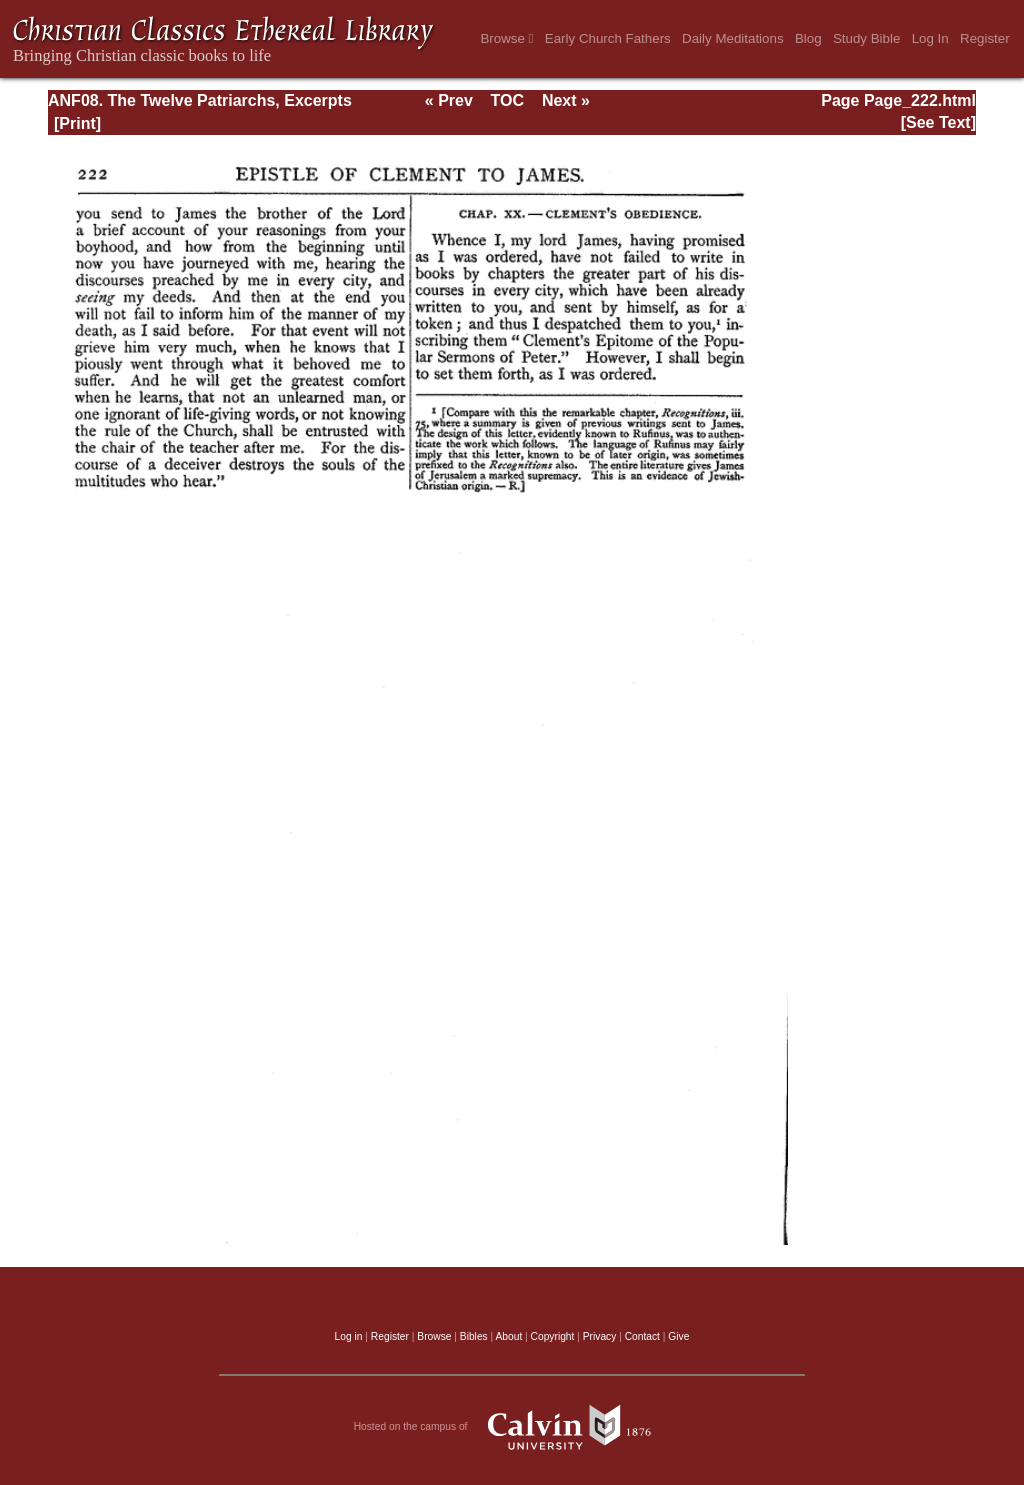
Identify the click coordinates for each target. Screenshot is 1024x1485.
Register (985, 38)
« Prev (449, 100)
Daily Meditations (732, 38)
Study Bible (866, 38)
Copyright (553, 1336)
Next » (566, 100)
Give (678, 1336)
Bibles (474, 1336)
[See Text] (938, 122)
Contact (642, 1336)
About (508, 1336)
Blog (808, 38)
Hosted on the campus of (512, 1427)
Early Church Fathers (608, 38)
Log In (930, 38)
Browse (506, 38)
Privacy (600, 1336)
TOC (507, 100)
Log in (349, 1336)
